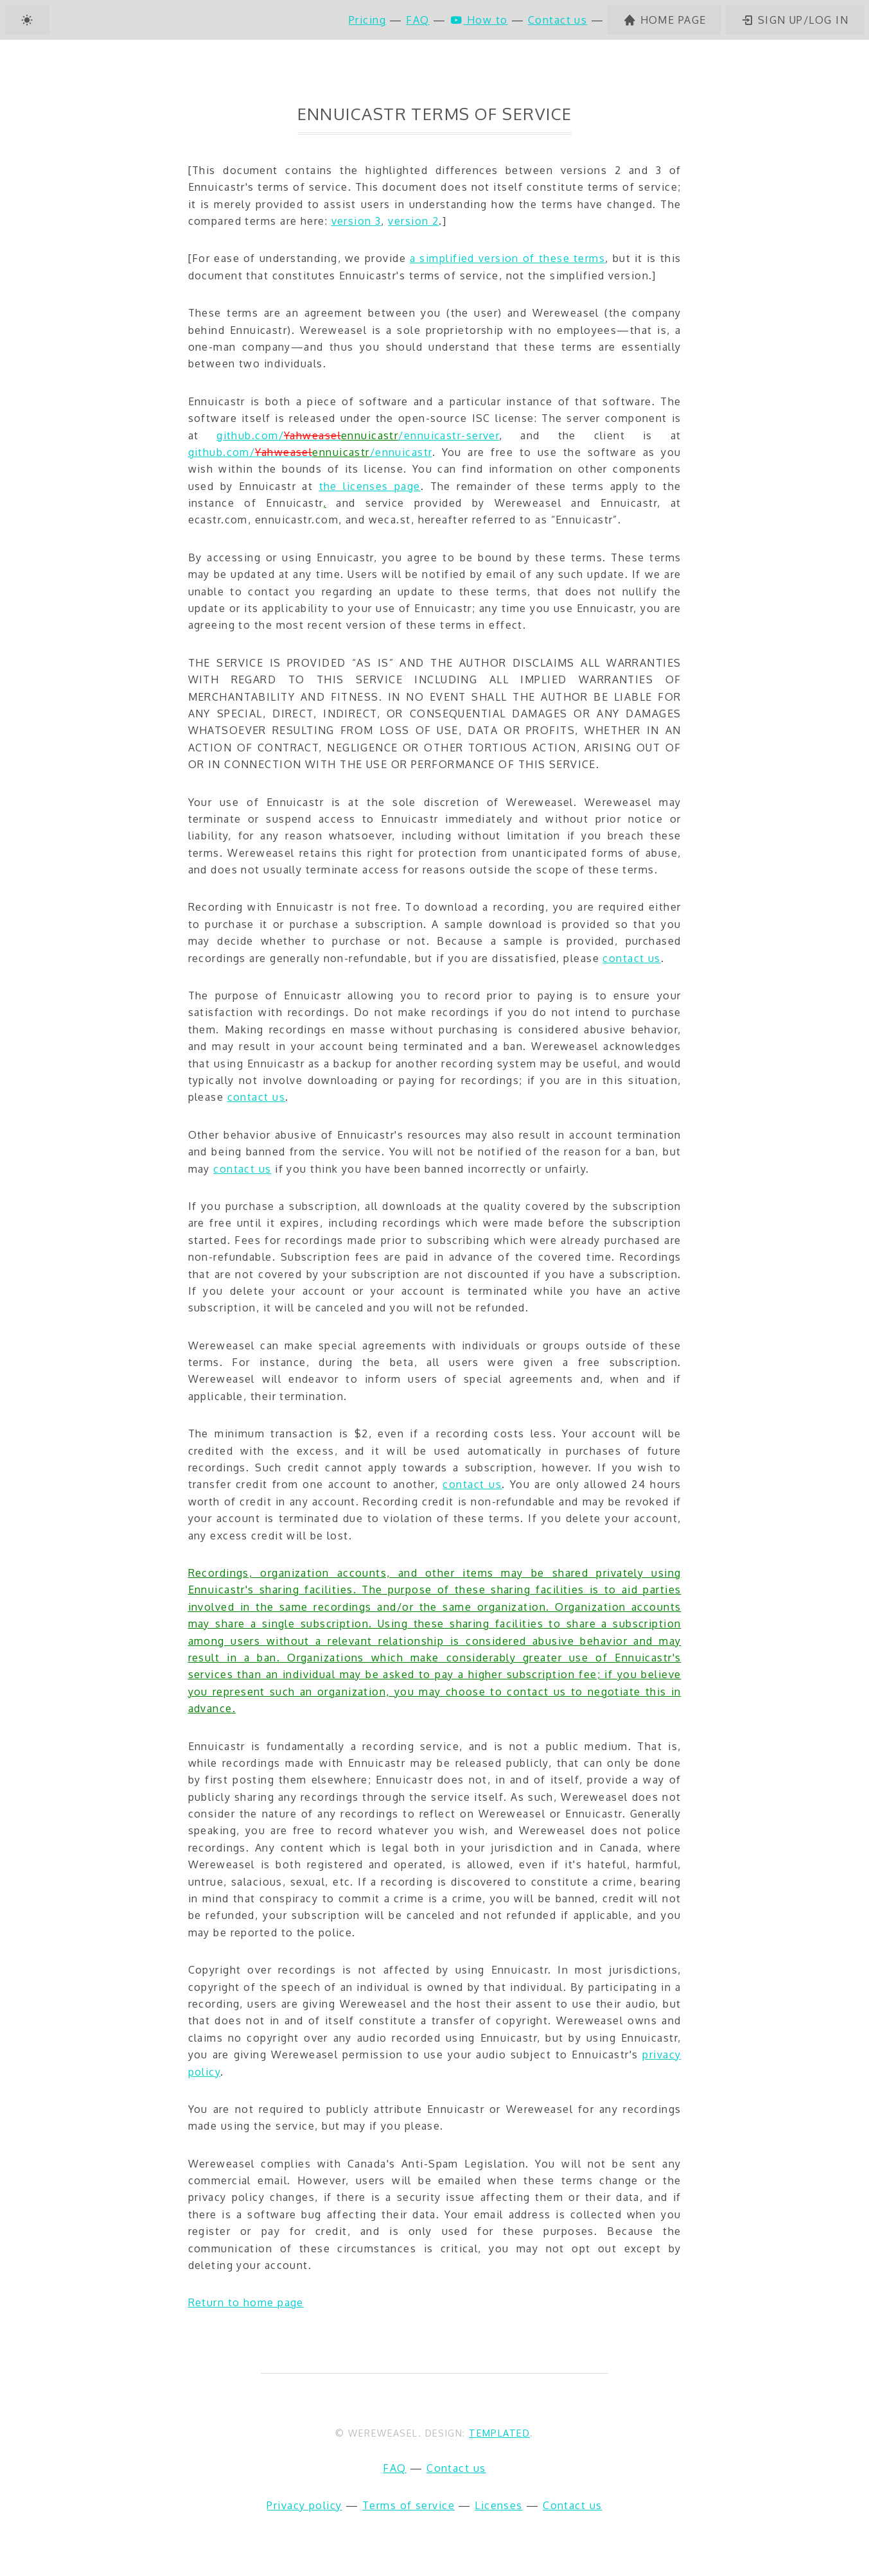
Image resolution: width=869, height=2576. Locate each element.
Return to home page (246, 2302)
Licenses (499, 2505)
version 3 (356, 221)
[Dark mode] (27, 20)
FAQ (417, 19)
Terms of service (408, 2505)
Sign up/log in (794, 19)
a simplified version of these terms (507, 258)
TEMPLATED (499, 2433)
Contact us (557, 19)
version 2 (413, 221)
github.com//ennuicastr (310, 452)
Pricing (367, 19)
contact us (631, 958)
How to (479, 19)
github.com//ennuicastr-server (357, 435)
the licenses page (370, 486)
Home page (665, 19)
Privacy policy (304, 2505)
